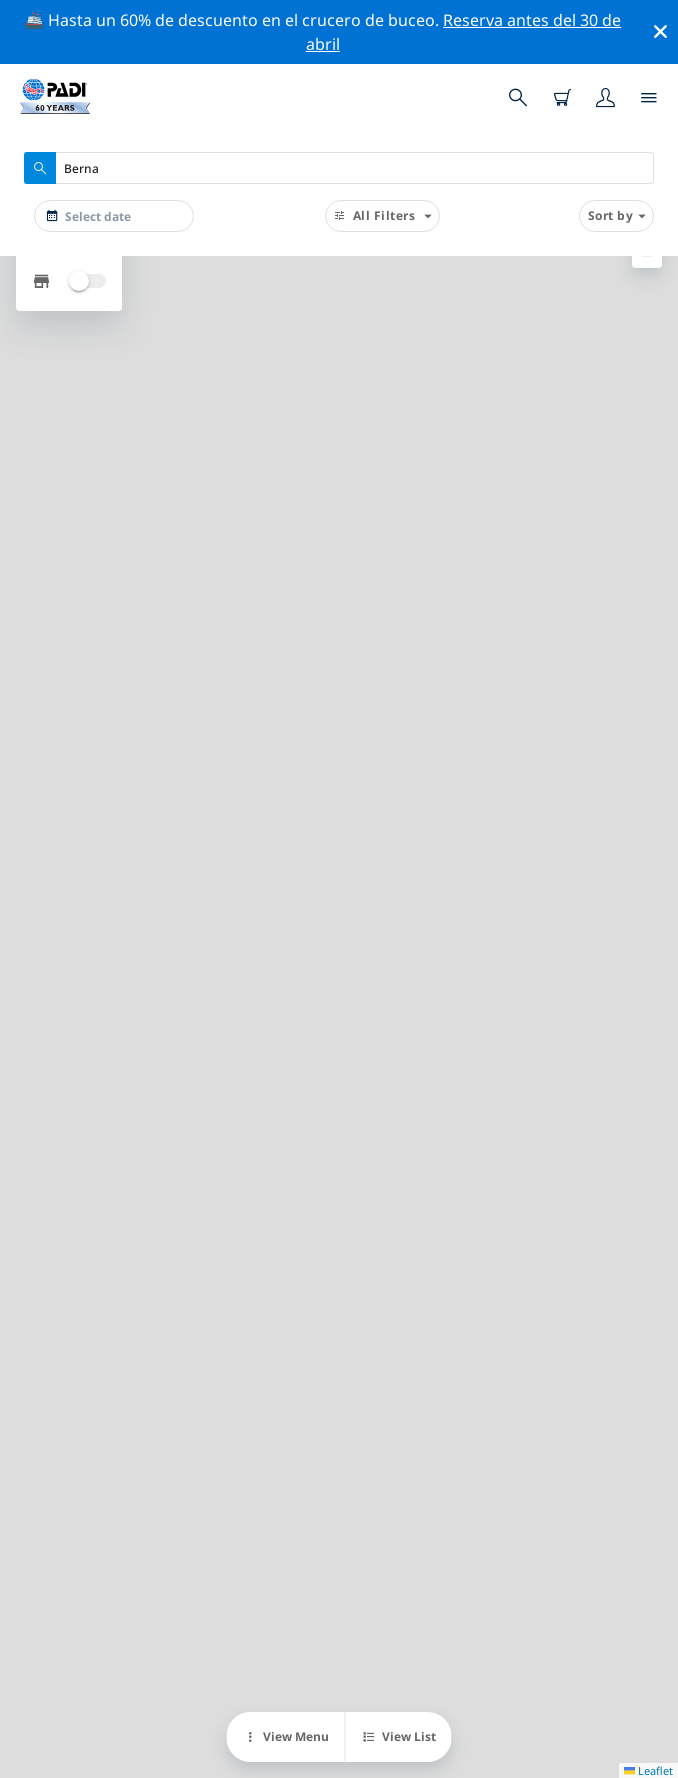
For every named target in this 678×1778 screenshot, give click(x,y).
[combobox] (339, 168)
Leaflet (648, 1770)
